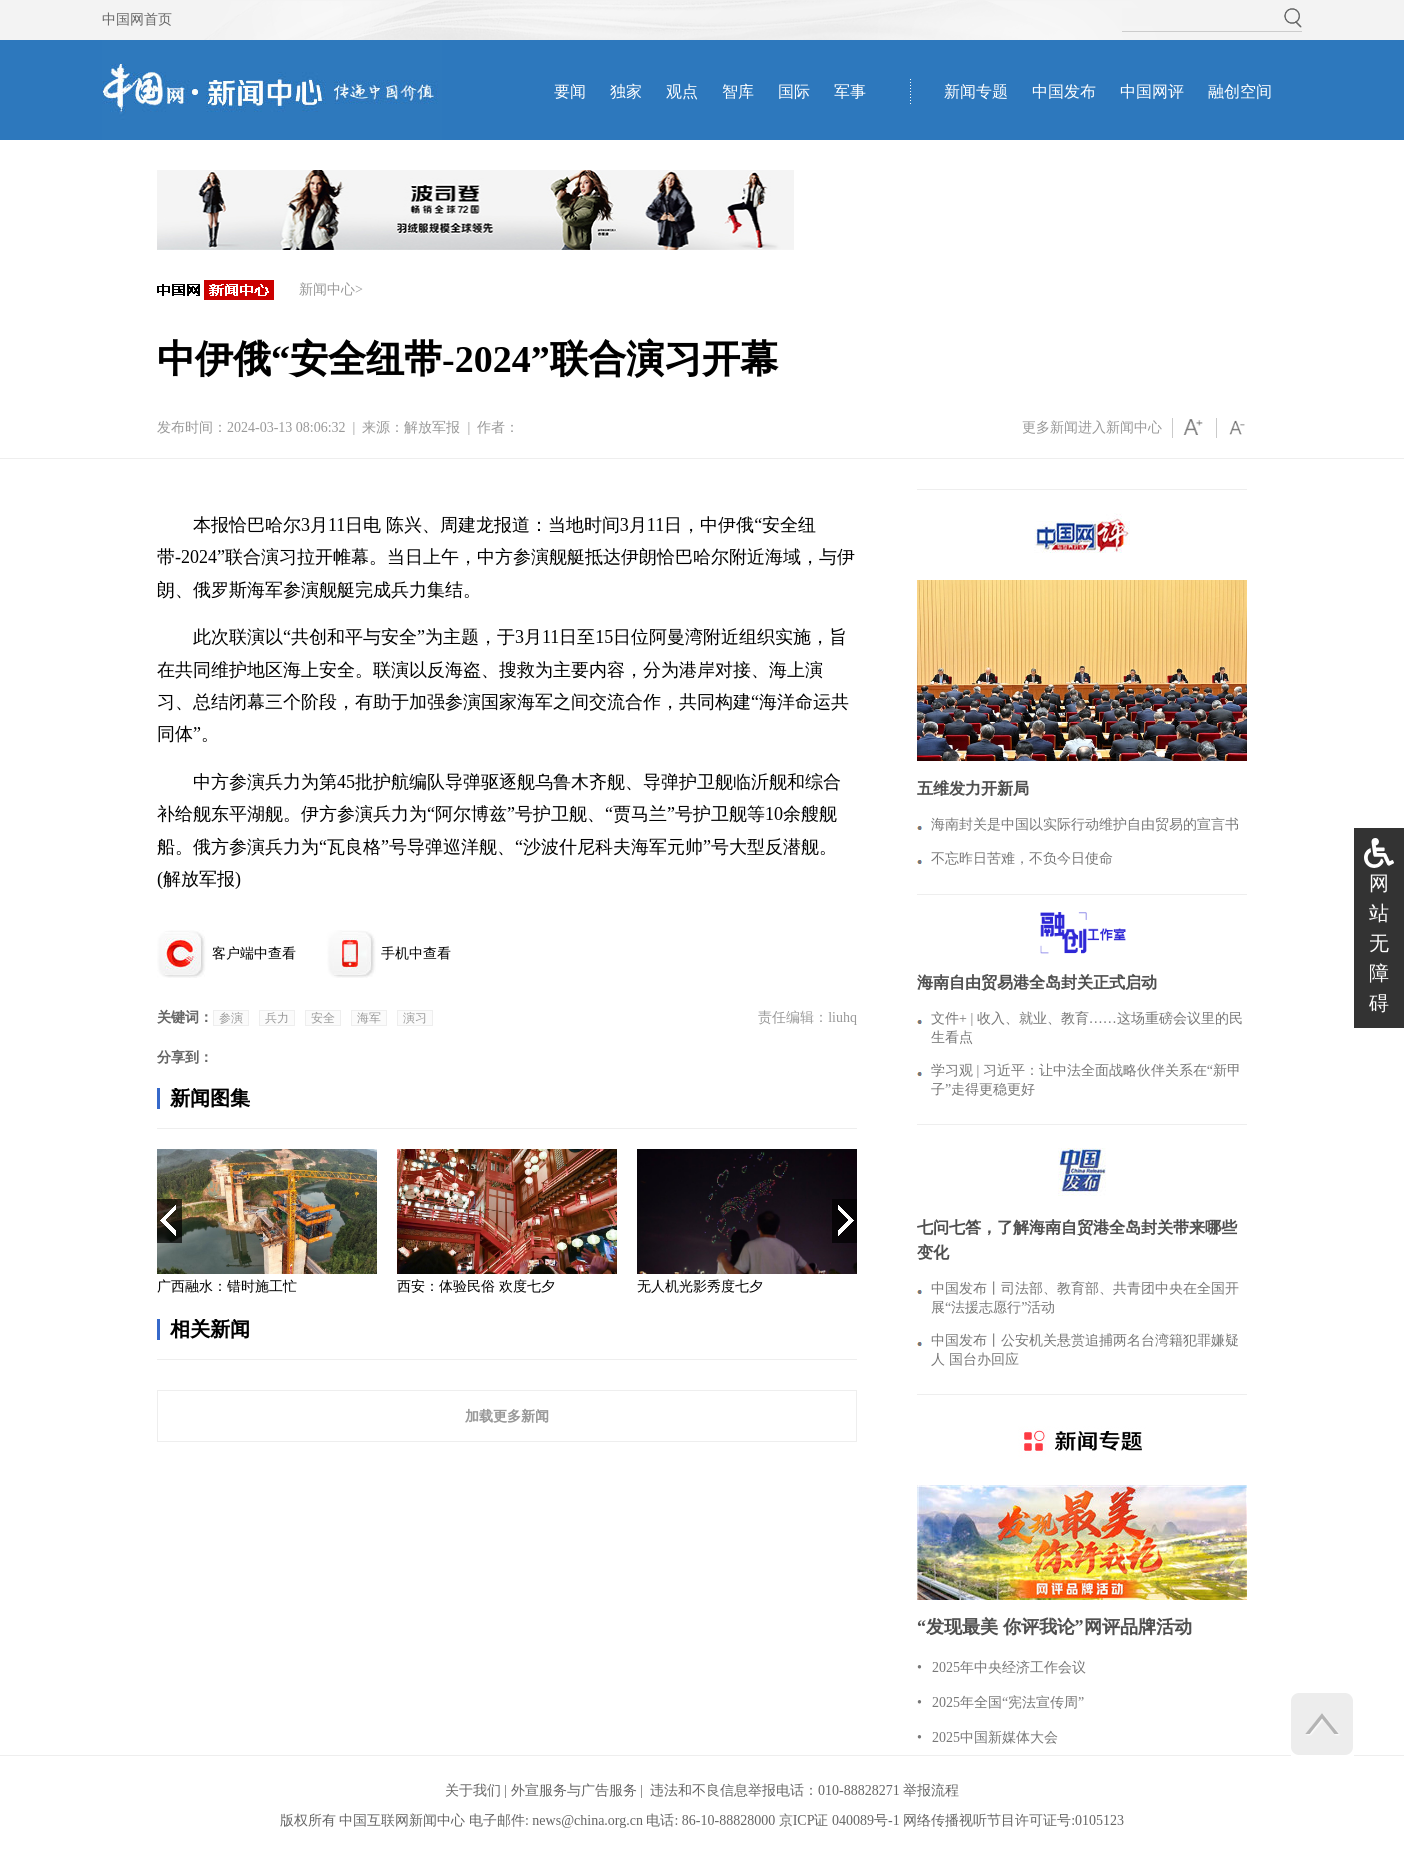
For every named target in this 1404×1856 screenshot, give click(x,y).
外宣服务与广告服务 (574, 1790)
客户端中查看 (254, 953)
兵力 (277, 1018)
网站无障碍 (1379, 943)
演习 (415, 1018)
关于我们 (473, 1790)
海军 (369, 1018)
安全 (323, 1018)
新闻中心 (327, 289)
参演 (231, 1018)
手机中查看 (416, 953)
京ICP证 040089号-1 (839, 1820)
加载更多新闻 (507, 1416)
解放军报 (432, 427)
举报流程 (931, 1790)
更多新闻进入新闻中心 (1092, 427)
